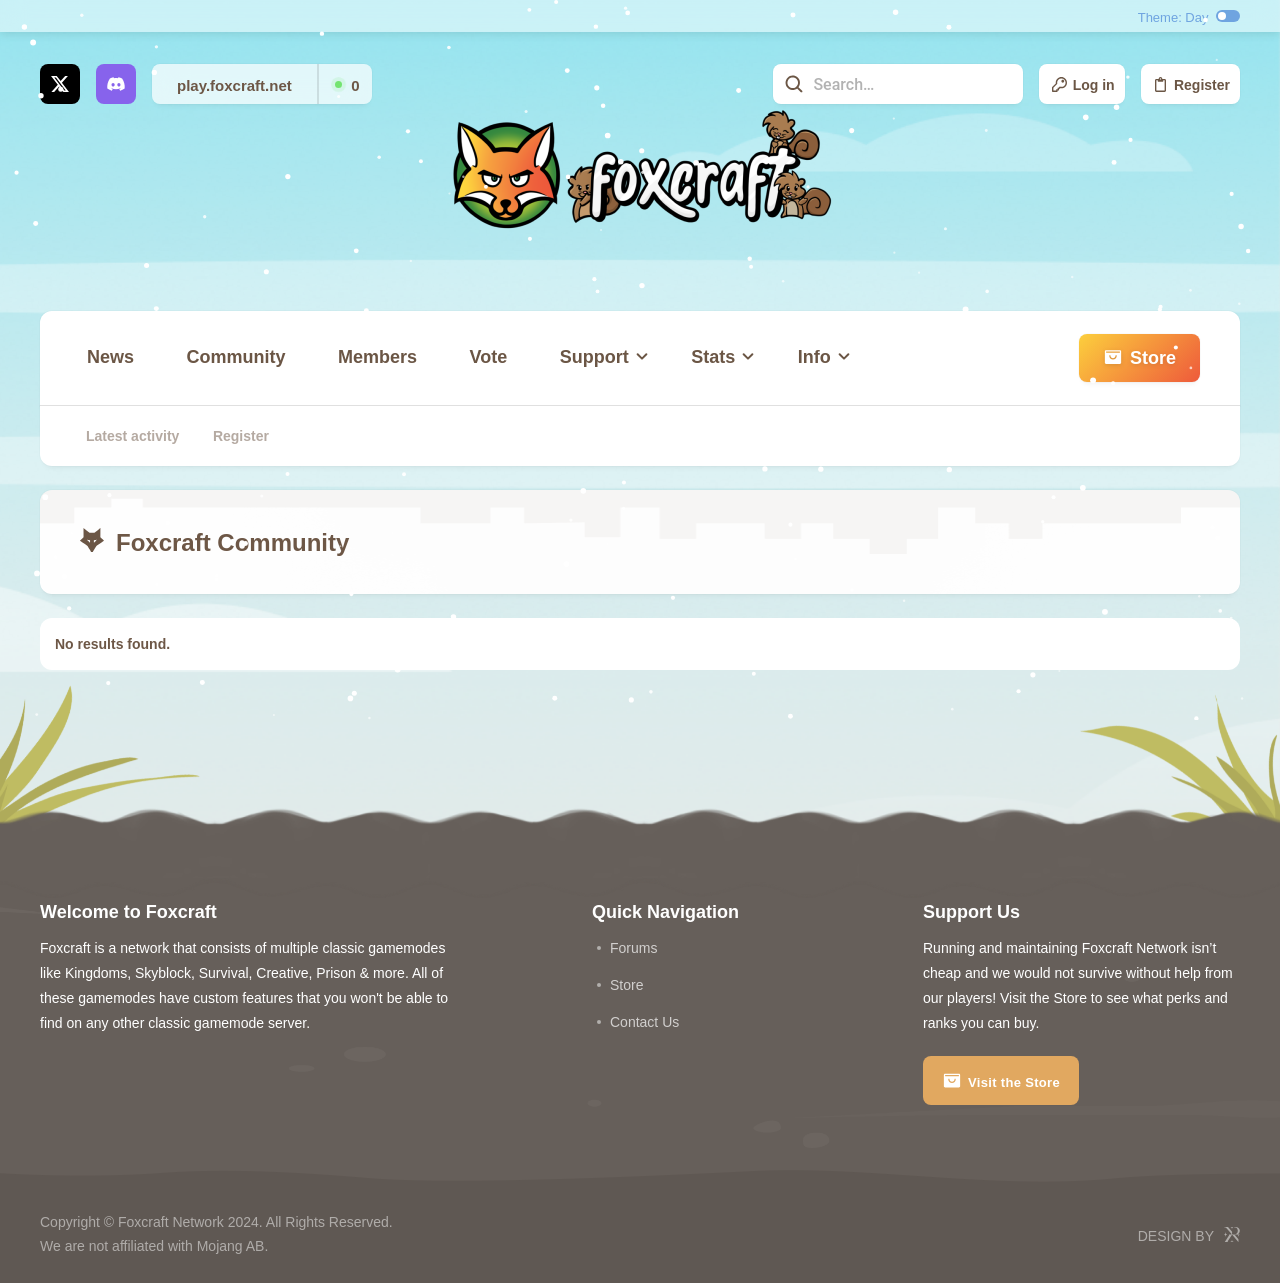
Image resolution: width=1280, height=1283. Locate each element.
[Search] (898, 84)
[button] (599, 358)
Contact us (644, 1022)
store (626, 985)
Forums (633, 948)
